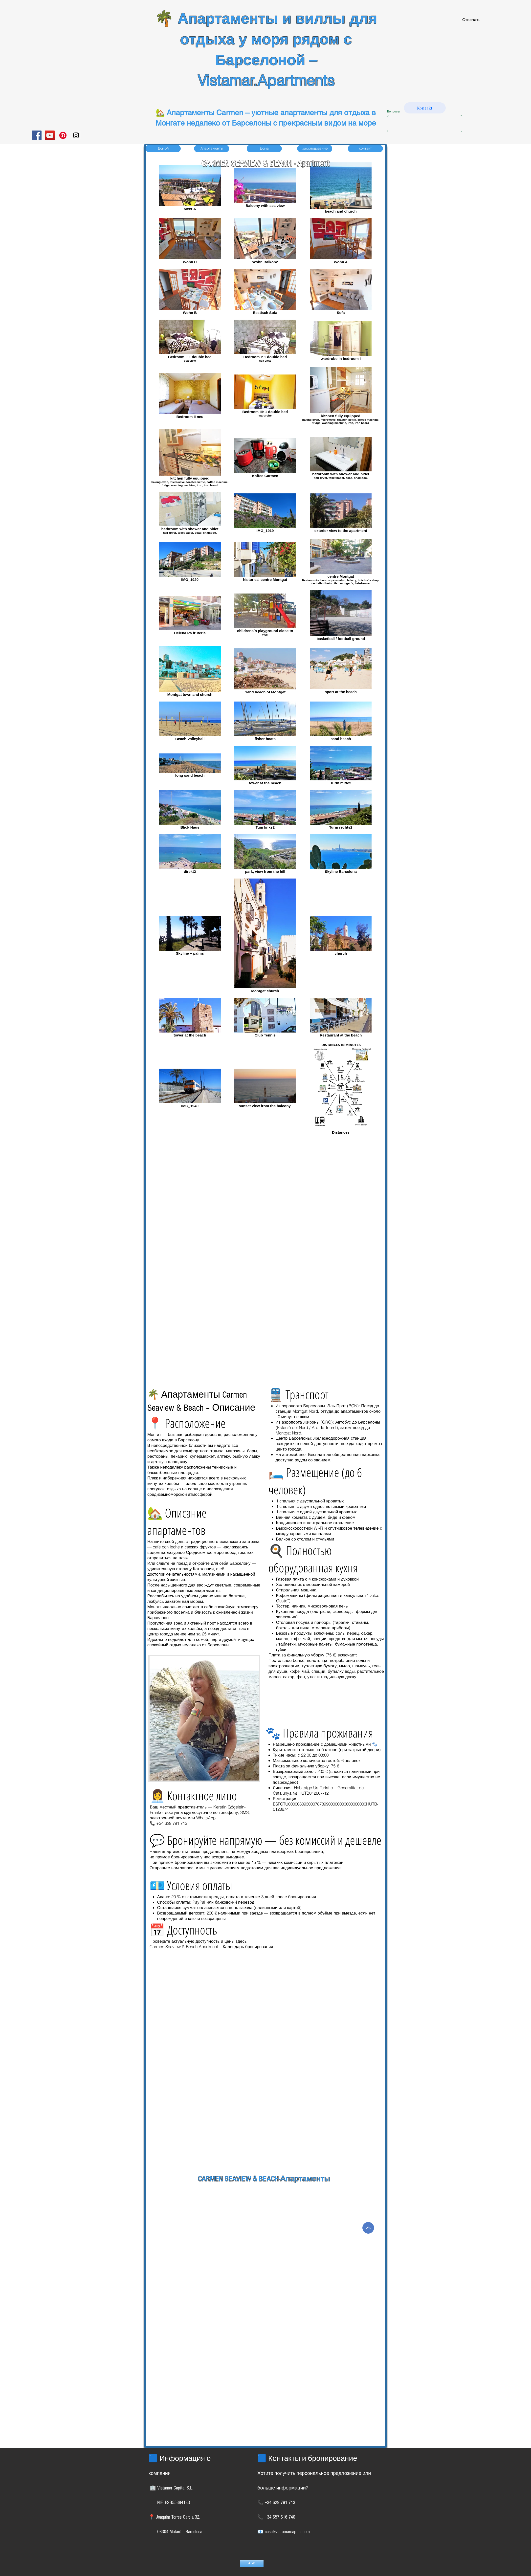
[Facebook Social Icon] (37, 135)
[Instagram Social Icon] (76, 135)
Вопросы (393, 111)
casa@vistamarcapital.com (287, 2531)
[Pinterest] (63, 135)
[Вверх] (368, 2228)
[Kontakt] (425, 107)
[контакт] (365, 148)
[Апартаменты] (211, 148)
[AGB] (252, 2563)
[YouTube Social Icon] (50, 135)
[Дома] (264, 148)
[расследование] (314, 148)
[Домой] (163, 148)
